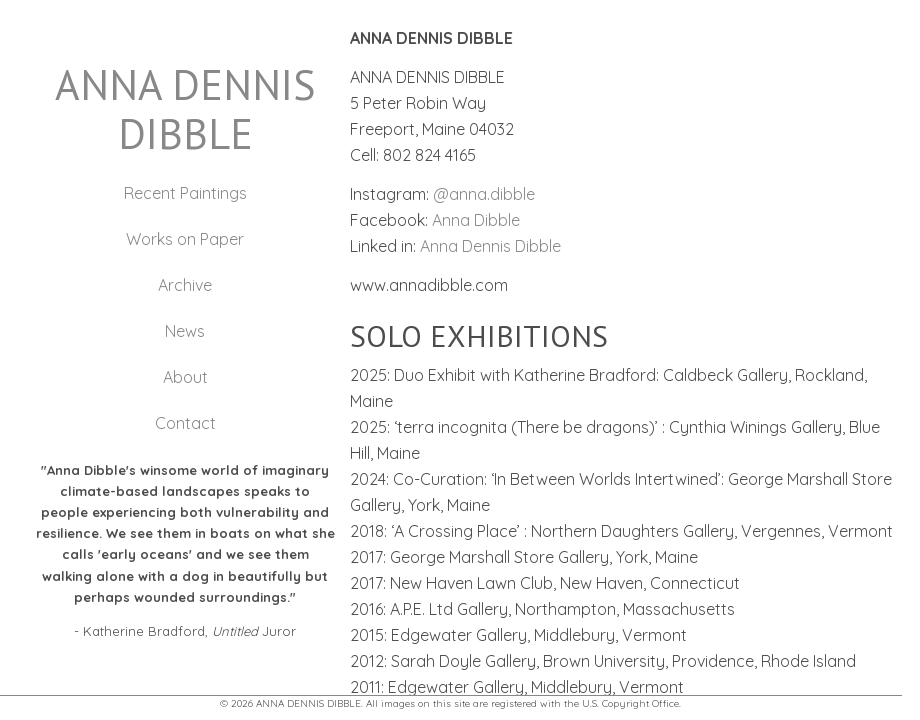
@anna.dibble (484, 194)
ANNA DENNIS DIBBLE (185, 109)
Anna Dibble (476, 220)
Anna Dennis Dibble (490, 246)
